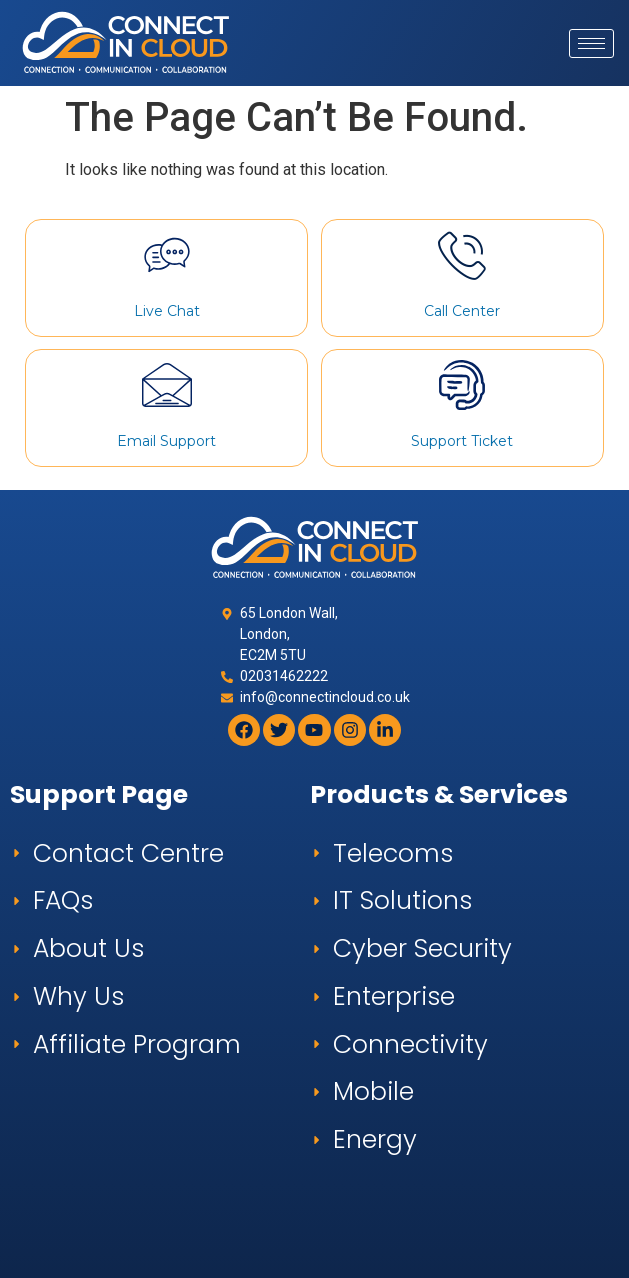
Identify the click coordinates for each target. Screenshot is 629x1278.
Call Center (462, 311)
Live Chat (167, 311)
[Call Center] (462, 255)
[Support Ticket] (462, 385)
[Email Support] (167, 385)
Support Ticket (462, 441)
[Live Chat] (167, 255)
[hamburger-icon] (591, 43)
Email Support (166, 441)
